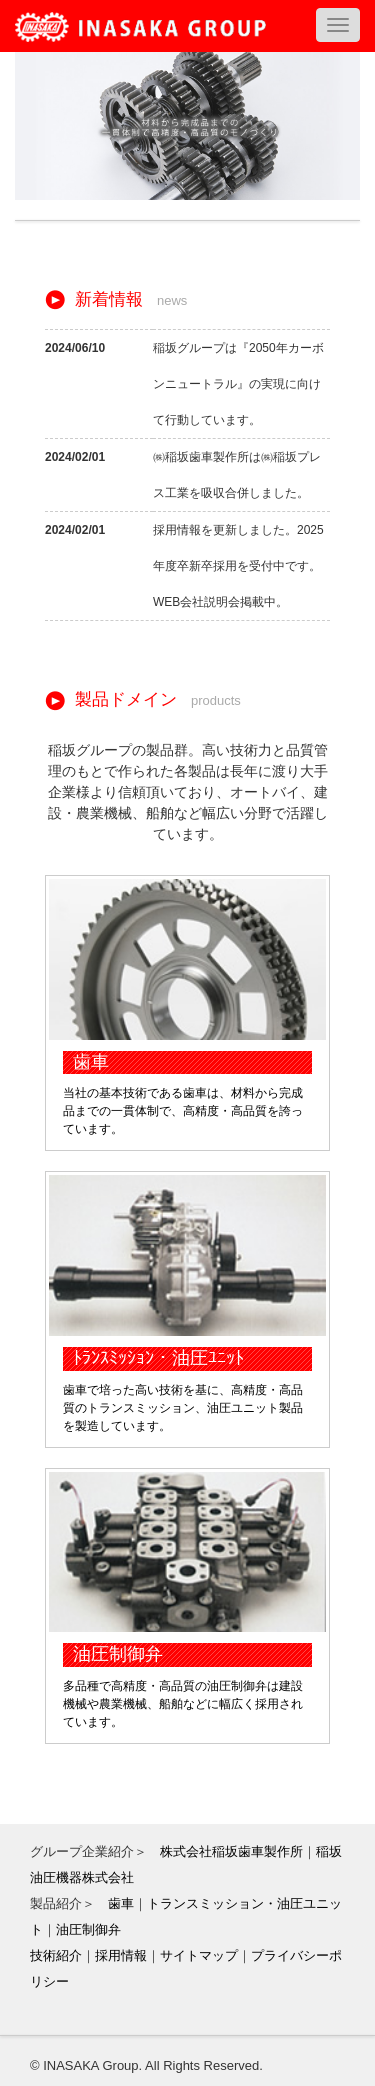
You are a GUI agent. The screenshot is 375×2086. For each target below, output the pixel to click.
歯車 (121, 1903)
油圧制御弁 (88, 1929)
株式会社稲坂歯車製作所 (231, 1851)
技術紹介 (56, 1955)
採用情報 (121, 1955)
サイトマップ (199, 1955)
